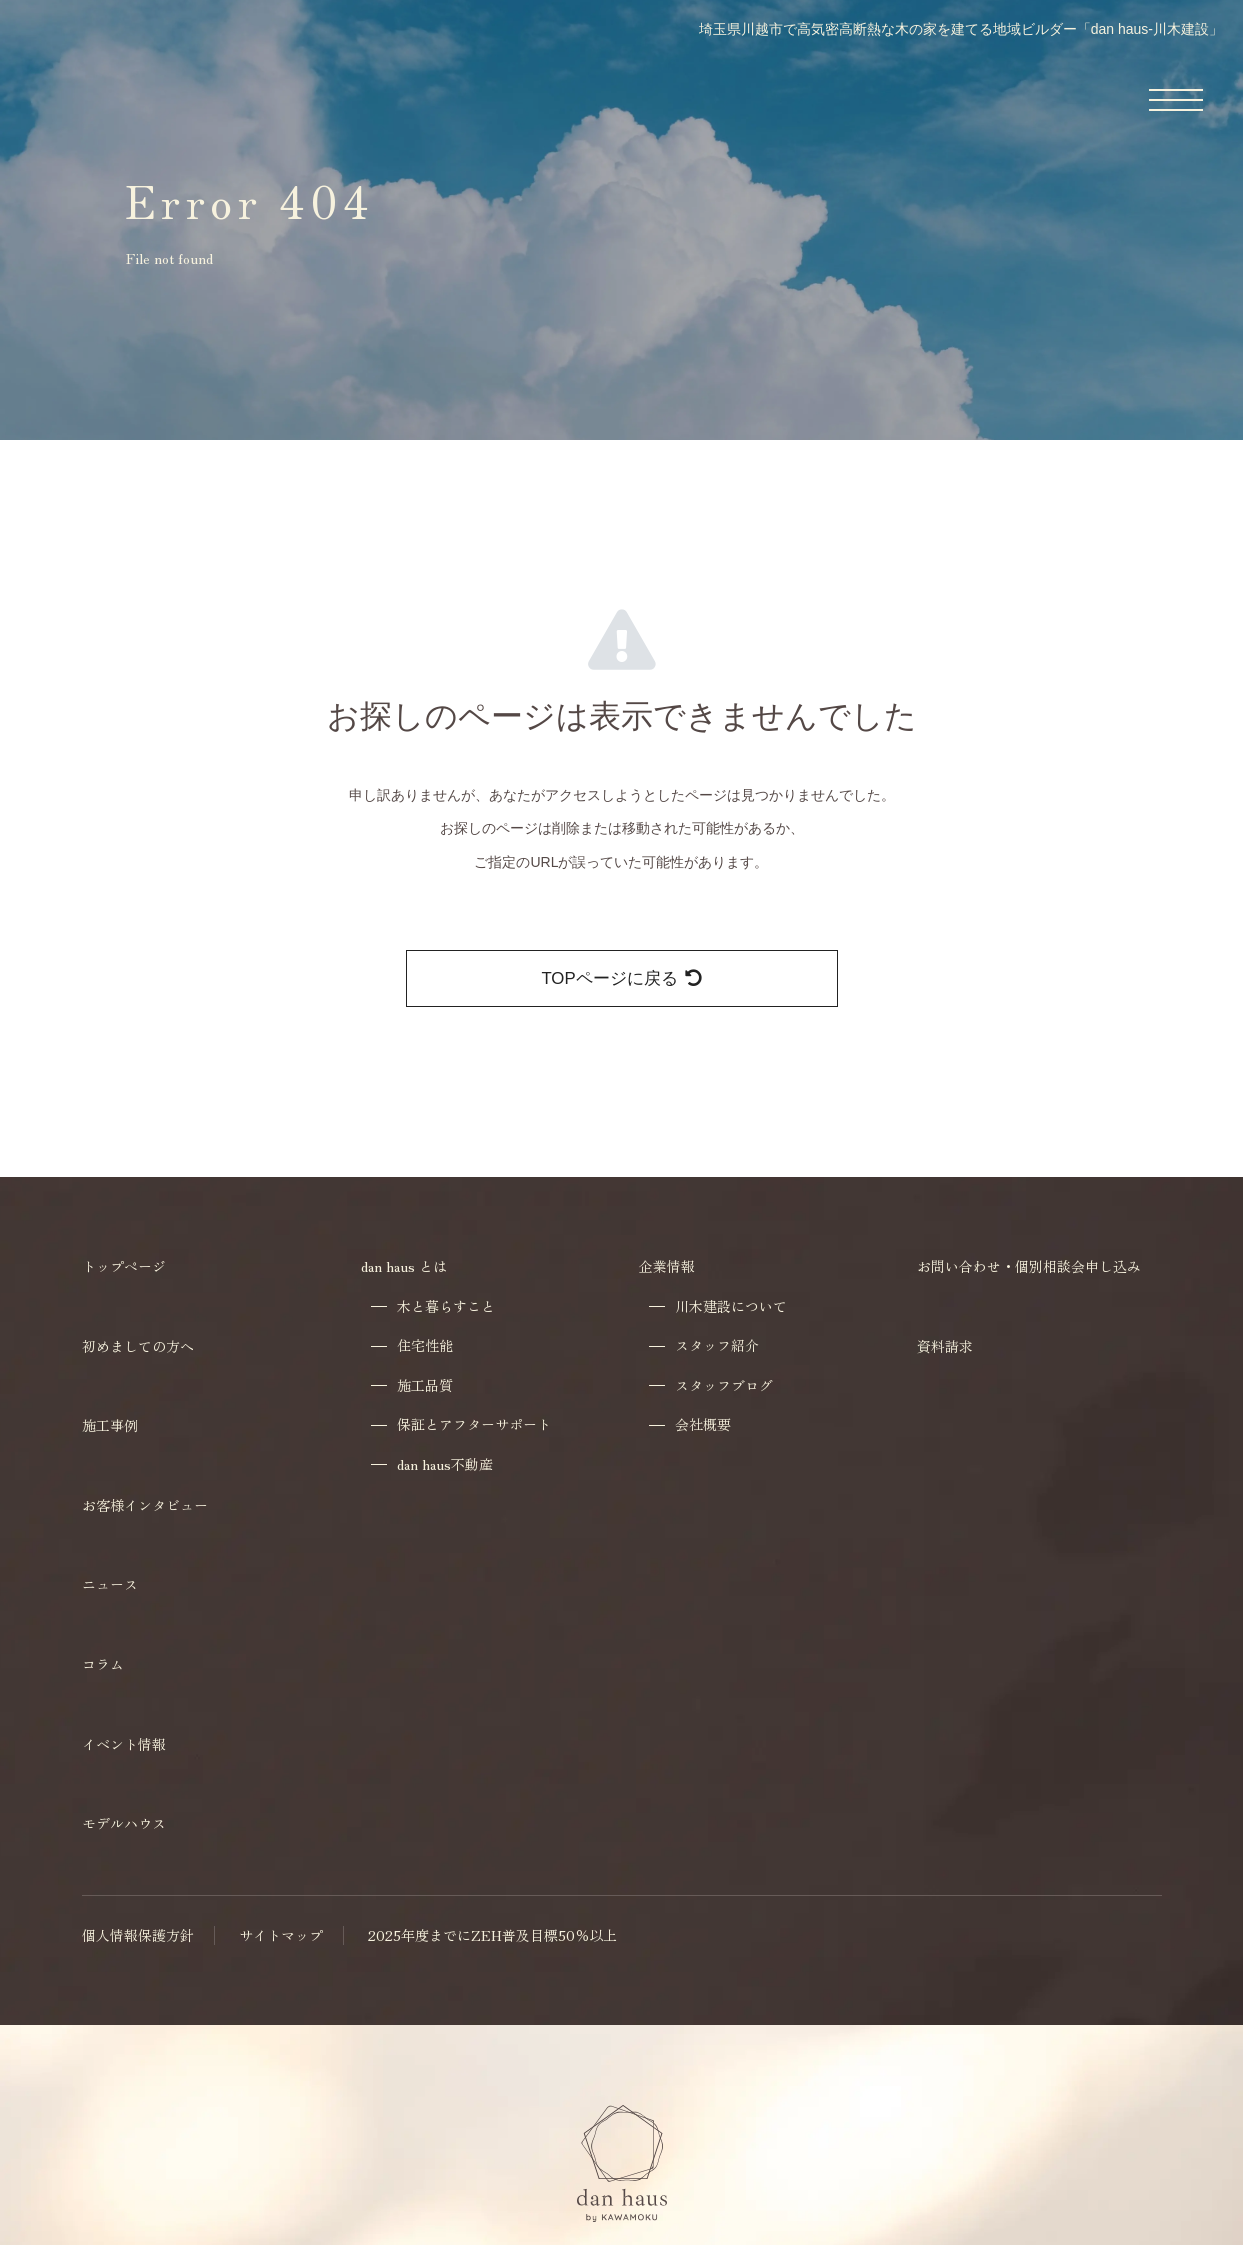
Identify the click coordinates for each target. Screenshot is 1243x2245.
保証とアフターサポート (474, 1424)
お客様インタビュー (145, 1505)
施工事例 (110, 1425)
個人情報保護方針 (138, 1935)
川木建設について (731, 1306)
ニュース (110, 1584)
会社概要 (703, 1424)
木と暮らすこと (446, 1306)
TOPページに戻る (621, 978)
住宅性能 (425, 1345)
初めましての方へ (138, 1346)
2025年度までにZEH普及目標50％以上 (492, 1935)
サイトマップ (281, 1935)
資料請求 (945, 1346)
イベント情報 (124, 1744)
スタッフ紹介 (717, 1345)
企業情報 (667, 1266)
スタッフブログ (724, 1385)
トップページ (124, 1266)
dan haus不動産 (445, 1464)
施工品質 (425, 1385)
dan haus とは (404, 1266)
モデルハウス (124, 1823)
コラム (103, 1664)
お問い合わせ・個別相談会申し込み (1029, 1266)
